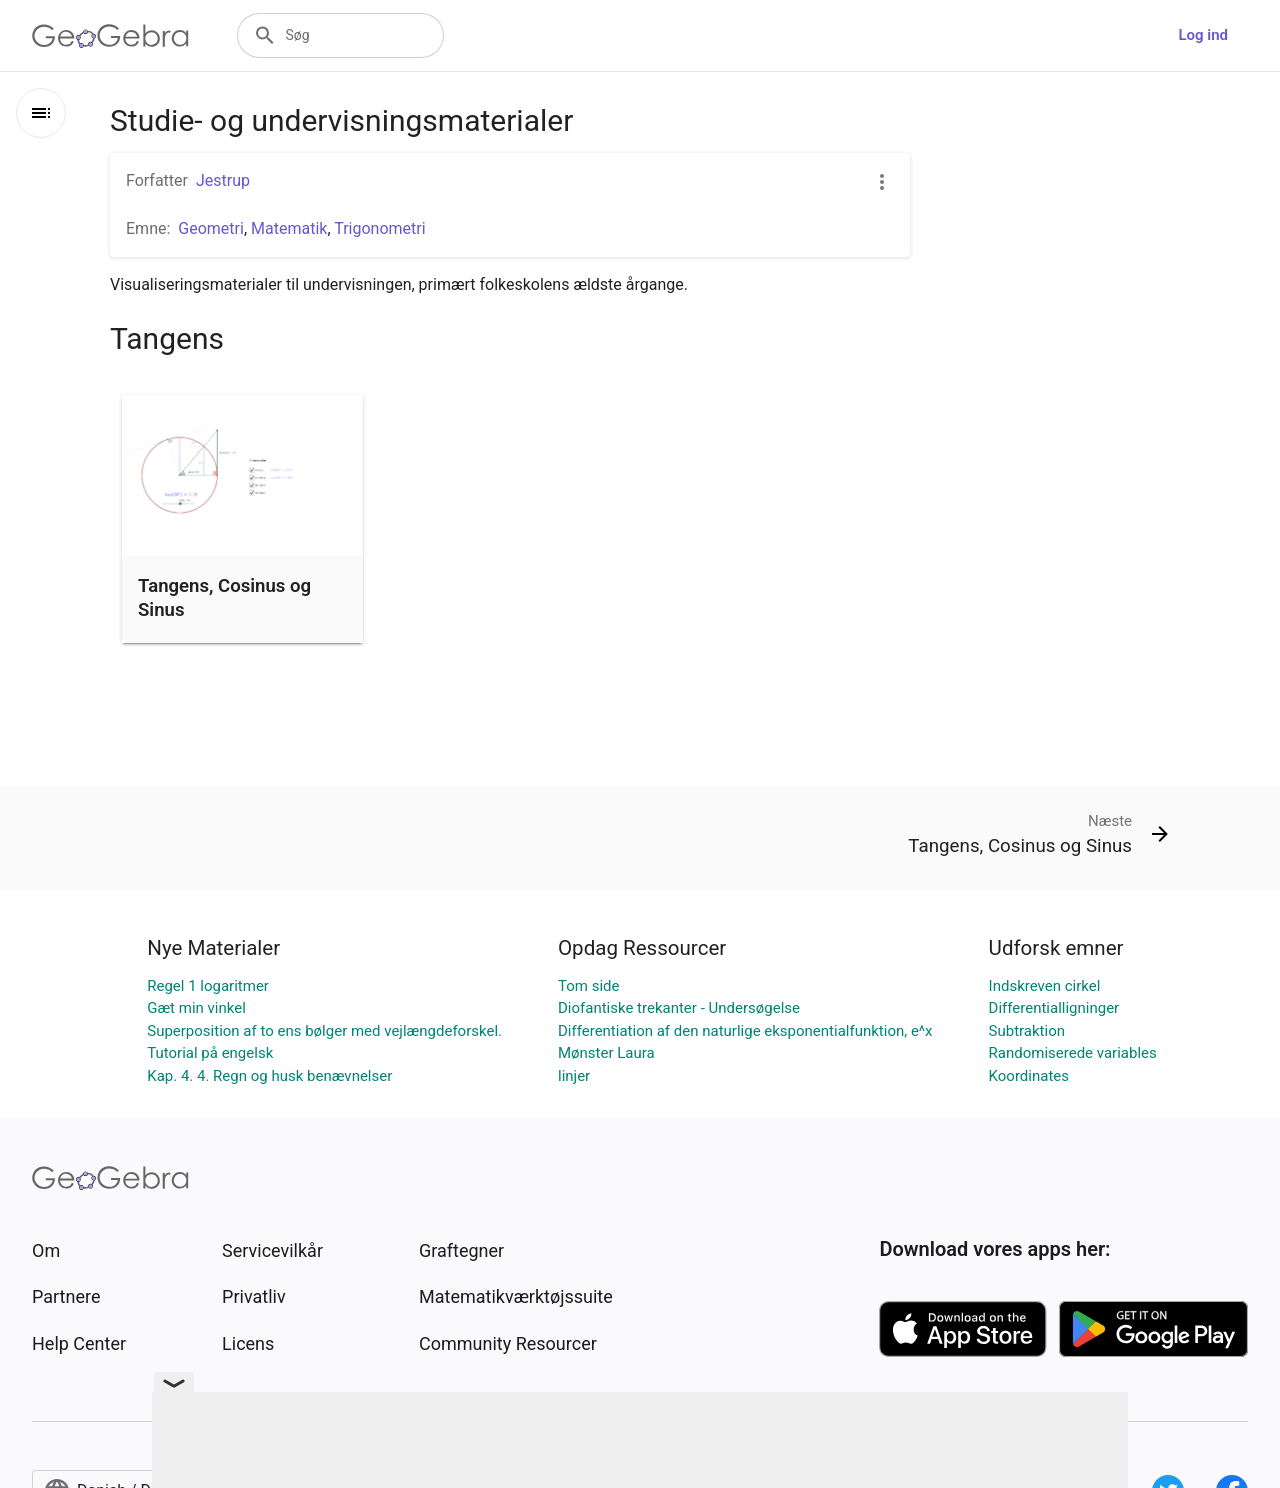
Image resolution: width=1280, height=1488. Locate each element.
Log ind (1203, 35)
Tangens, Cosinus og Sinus (224, 598)
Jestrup (223, 180)
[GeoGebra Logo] (110, 36)
